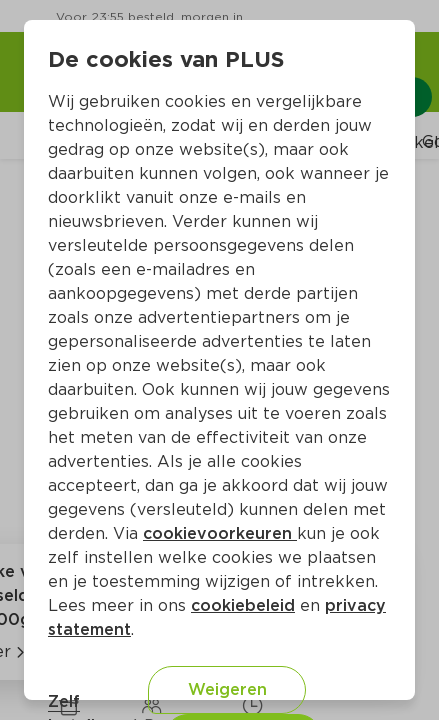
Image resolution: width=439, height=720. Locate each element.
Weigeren (227, 689)
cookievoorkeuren (220, 533)
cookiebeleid (243, 605)
